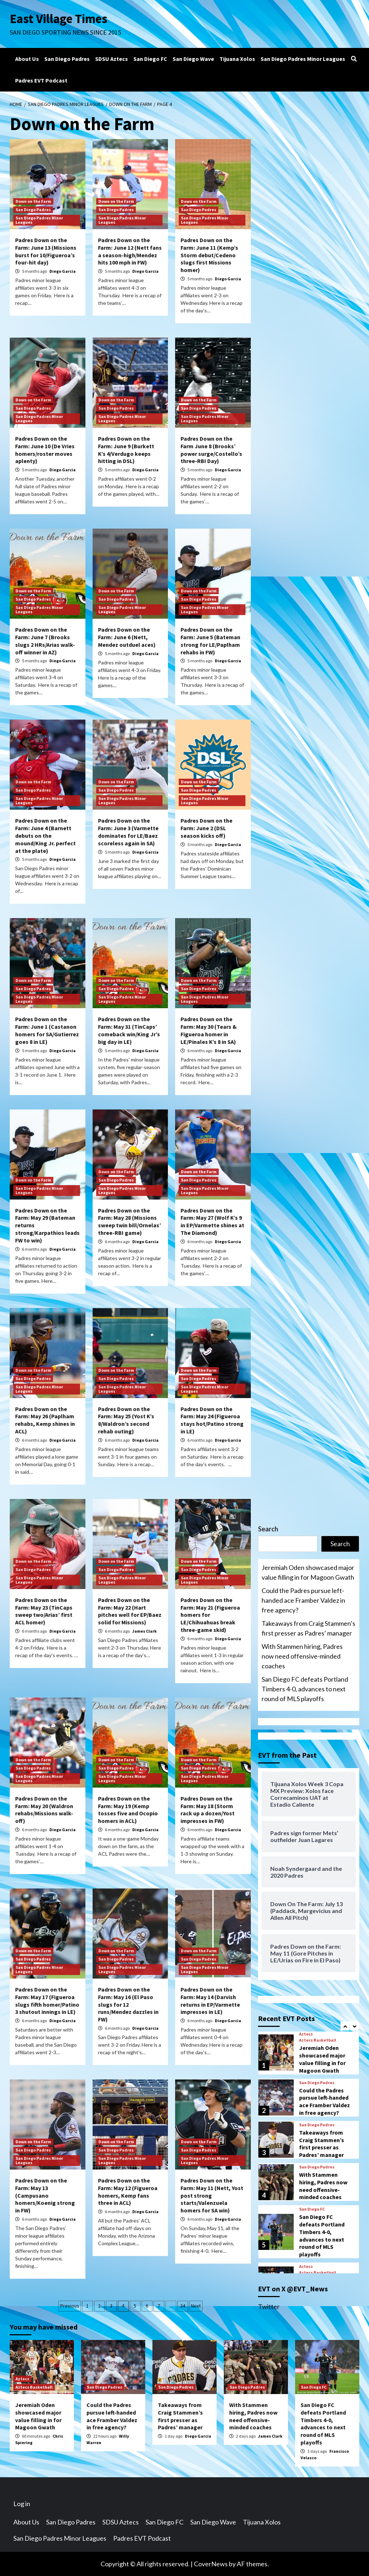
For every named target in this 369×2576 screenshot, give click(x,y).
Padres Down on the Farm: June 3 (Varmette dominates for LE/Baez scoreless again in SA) (128, 831)
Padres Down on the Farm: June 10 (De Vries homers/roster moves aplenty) (45, 449)
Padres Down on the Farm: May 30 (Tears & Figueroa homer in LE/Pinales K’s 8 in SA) (209, 1030)
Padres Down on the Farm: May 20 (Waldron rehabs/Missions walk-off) (44, 1809)
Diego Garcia (62, 271)
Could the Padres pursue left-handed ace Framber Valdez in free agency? (303, 1600)
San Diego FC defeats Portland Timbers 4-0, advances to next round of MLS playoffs (305, 1689)
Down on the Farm (33, 201)
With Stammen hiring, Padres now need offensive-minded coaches (302, 1656)
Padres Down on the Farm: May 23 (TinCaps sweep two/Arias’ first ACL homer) (43, 1611)
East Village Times (59, 19)
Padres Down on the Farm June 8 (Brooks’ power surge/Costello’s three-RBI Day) (211, 449)
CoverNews (211, 2564)
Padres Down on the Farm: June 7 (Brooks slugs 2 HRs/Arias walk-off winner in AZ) (45, 640)
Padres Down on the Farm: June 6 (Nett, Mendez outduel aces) (127, 637)
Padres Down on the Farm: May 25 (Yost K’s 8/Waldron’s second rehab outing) (126, 1420)
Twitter (269, 2306)
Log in (21, 2504)
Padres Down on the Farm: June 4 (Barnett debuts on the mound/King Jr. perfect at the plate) (45, 835)
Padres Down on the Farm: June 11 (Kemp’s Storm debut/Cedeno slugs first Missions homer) (209, 254)
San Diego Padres (67, 58)
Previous (69, 2306)
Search (268, 1529)
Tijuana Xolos (237, 58)
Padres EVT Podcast (41, 80)
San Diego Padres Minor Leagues (303, 58)
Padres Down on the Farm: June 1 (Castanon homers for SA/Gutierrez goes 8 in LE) (47, 1030)
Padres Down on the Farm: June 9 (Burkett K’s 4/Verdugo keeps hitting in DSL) (126, 449)
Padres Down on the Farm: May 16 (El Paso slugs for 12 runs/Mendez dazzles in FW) (128, 2004)
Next (196, 2306)
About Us (27, 58)
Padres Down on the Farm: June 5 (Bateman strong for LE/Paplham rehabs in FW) (210, 640)
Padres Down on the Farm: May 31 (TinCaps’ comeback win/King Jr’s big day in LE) (129, 1030)
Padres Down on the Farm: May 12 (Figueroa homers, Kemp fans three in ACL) (127, 2191)
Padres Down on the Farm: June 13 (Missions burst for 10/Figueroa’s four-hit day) (45, 251)
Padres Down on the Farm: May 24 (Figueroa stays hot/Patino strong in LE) (212, 1420)
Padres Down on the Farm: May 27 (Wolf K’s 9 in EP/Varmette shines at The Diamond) (212, 1221)
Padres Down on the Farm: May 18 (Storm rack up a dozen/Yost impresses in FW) (208, 1809)
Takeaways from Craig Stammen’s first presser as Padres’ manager (308, 1628)
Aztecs (306, 2034)
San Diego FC (150, 58)
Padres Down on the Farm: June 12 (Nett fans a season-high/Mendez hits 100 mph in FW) (130, 251)
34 (182, 2306)
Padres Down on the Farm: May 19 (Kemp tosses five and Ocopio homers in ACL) (128, 1809)
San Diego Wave (193, 58)
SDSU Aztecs (111, 58)
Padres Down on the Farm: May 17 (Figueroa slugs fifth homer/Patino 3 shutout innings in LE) (47, 2000)
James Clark (144, 1631)
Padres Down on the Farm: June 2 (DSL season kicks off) (206, 828)
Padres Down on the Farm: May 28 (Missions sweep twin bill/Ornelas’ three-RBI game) (129, 1221)
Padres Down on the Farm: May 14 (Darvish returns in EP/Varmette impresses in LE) (210, 2000)
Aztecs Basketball (317, 2040)
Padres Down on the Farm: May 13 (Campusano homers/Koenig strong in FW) (45, 2195)
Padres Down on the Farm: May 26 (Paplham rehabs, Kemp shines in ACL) (45, 1420)
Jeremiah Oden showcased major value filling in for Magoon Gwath (308, 1572)
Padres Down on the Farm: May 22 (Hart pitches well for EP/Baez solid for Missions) (129, 1611)
